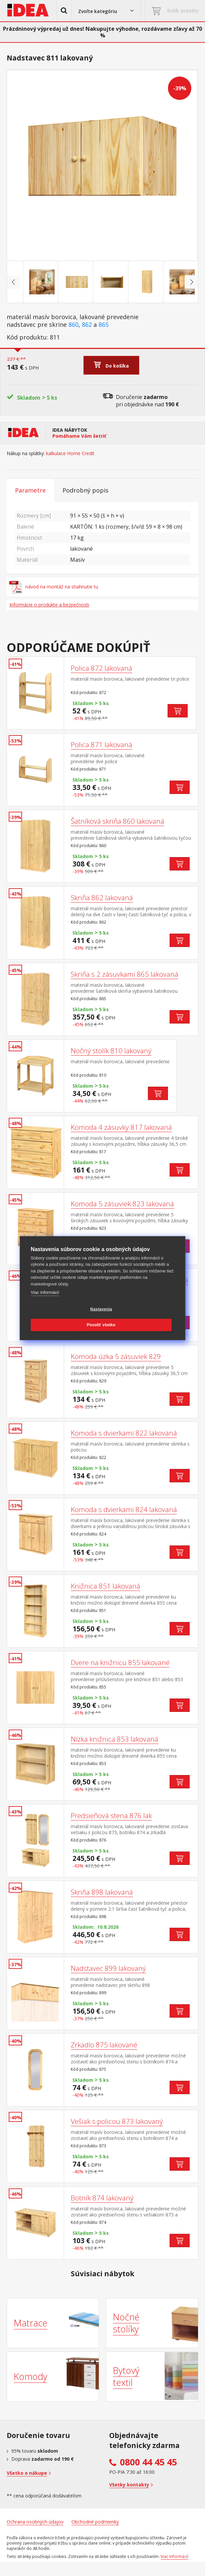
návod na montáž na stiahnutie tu (53, 586)
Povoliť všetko (101, 1325)
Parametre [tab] (30, 490)
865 (103, 324)
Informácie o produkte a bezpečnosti (49, 604)
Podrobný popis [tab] (85, 490)
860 (73, 324)
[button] (64, 10)
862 (87, 324)
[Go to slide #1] (32, 282)
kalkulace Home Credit (70, 453)
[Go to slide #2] (67, 282)
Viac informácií (45, 1292)
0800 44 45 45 (148, 2462)
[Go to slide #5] (173, 282)
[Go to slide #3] (102, 282)
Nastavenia (101, 1309)
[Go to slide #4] (138, 282)
